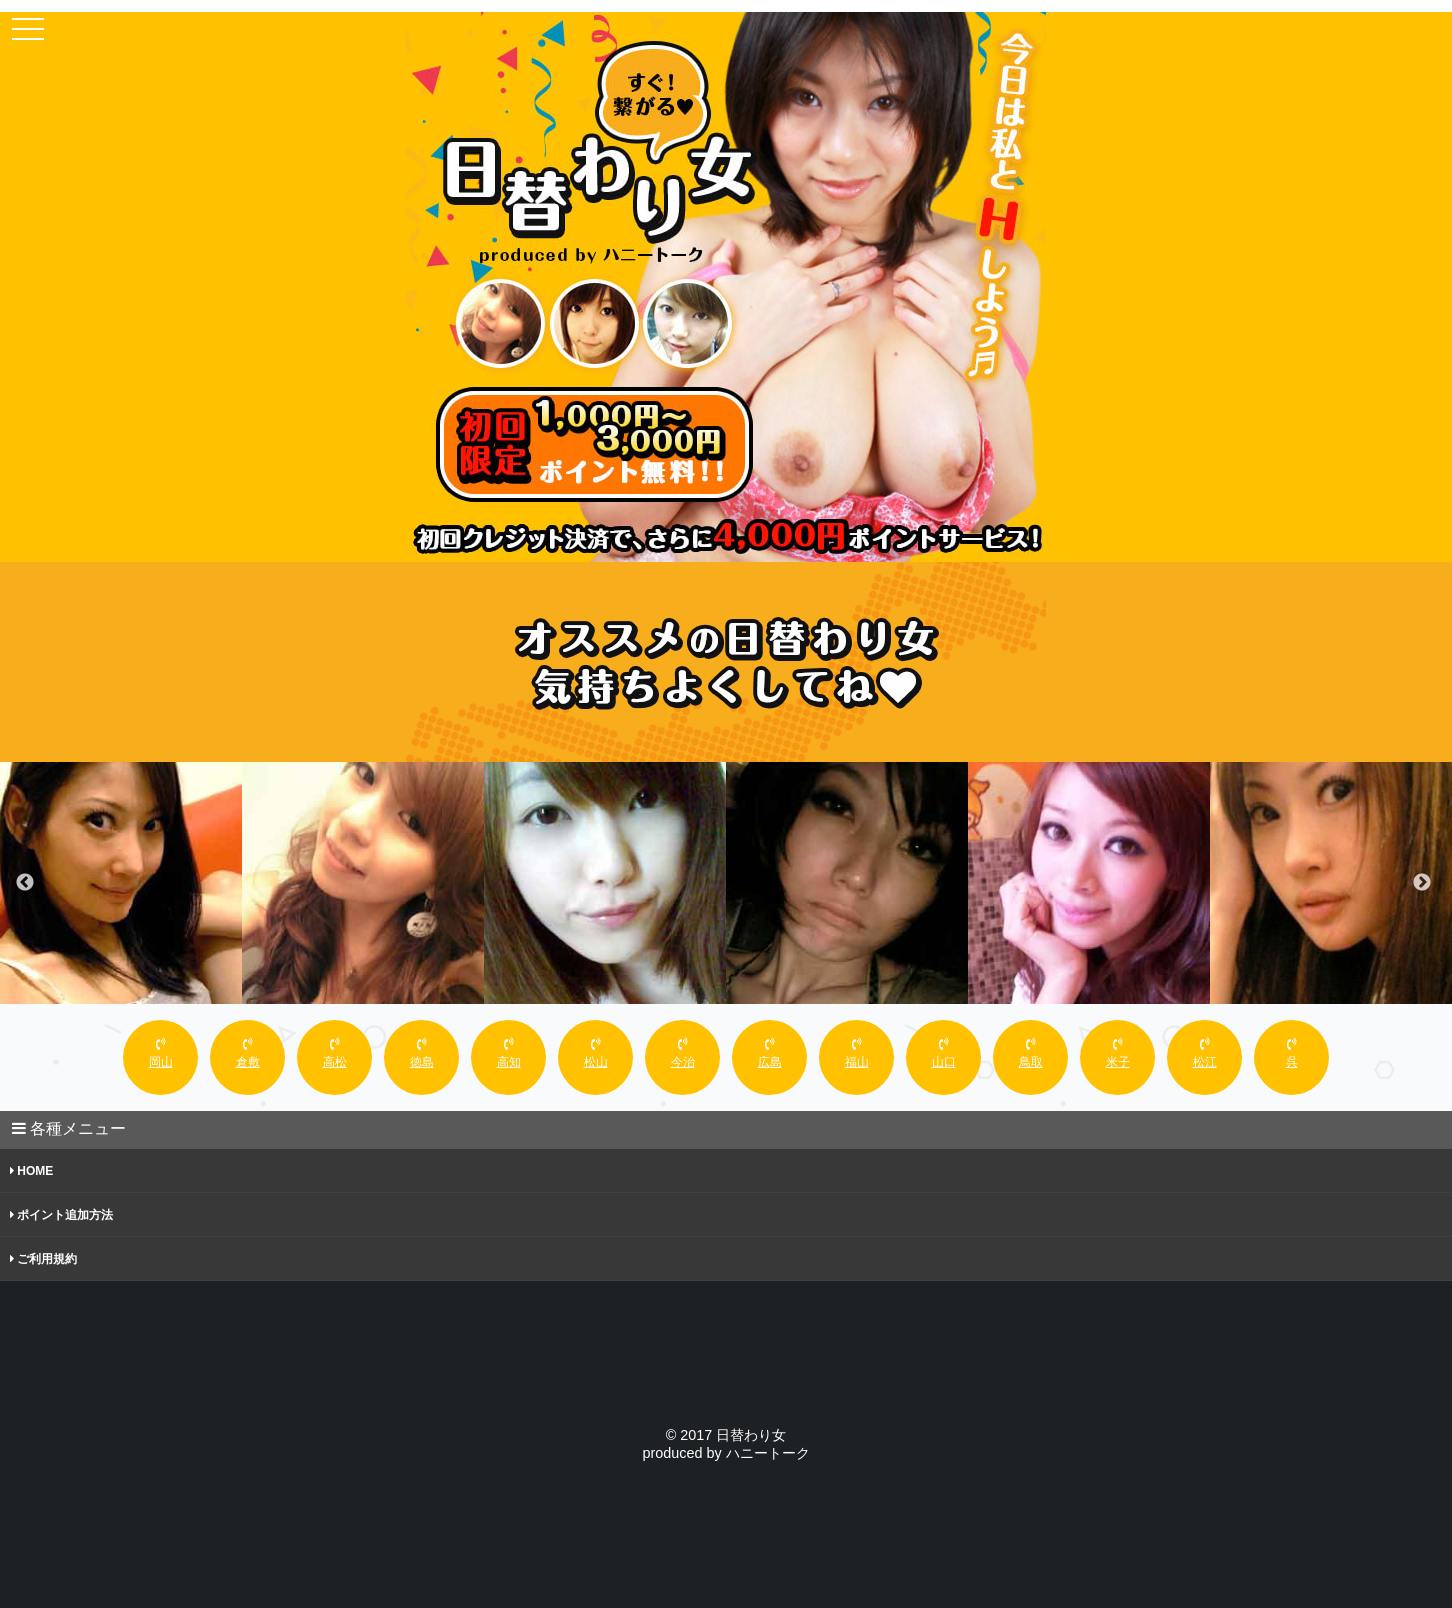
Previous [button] (25, 883)
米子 (1118, 1053)
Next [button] (1422, 883)
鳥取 (1031, 1053)
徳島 (422, 1053)
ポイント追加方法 (61, 1215)
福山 (857, 1053)
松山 (596, 1053)
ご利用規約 (43, 1259)
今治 (683, 1053)
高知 (509, 1053)
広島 (770, 1053)
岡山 (161, 1053)
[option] (121, 883)
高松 (335, 1053)
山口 (944, 1053)
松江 (1205, 1053)
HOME (31, 1171)
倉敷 (248, 1053)
